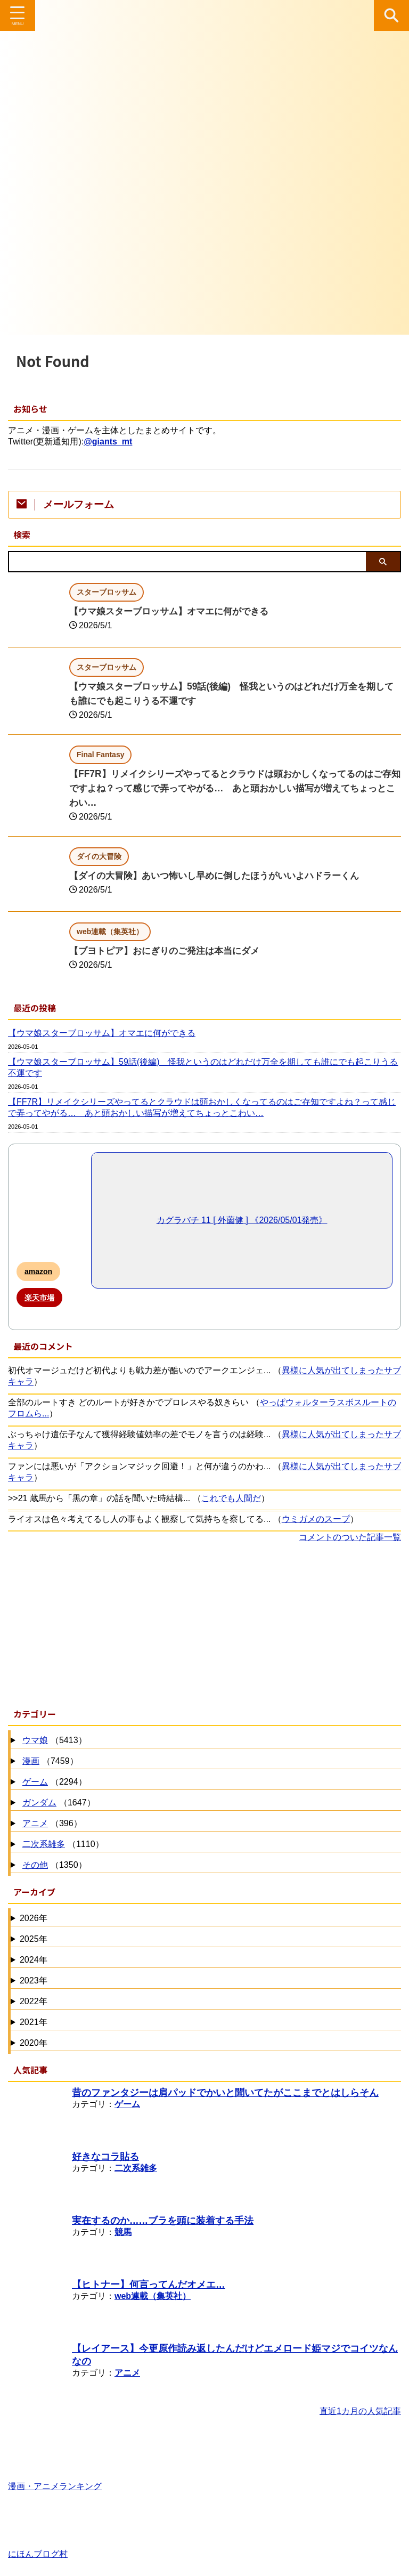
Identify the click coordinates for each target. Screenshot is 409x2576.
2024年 (33, 1959)
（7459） (49, 1761)
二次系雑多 (43, 1844)
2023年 (33, 1980)
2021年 (33, 2022)
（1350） (53, 1865)
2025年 (33, 1938)
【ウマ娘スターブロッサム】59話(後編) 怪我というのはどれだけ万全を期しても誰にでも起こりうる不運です (203, 1067)
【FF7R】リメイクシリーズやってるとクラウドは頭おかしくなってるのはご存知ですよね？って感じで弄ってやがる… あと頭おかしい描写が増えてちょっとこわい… (234, 788)
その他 (35, 1864)
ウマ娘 (35, 1740)
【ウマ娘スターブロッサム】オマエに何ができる (174, 611)
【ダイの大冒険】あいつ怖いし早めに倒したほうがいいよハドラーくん (222, 875)
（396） (51, 1824)
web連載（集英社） (152, 2295)
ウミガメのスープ (316, 1519)
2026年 (33, 1918)
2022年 (33, 2001)
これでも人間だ (231, 1498)
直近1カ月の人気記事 (360, 2411)
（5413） (53, 1740)
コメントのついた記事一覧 (350, 1537)
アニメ (35, 1823)
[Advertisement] (199, 1623)
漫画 (30, 1760)
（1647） (57, 1803)
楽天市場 (39, 1297)
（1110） (62, 1844)
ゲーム (35, 1781)
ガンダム (39, 1802)
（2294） (53, 1782)
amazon (38, 1271)
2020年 (33, 2042)
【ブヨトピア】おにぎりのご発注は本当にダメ (170, 950)
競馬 (123, 2232)
